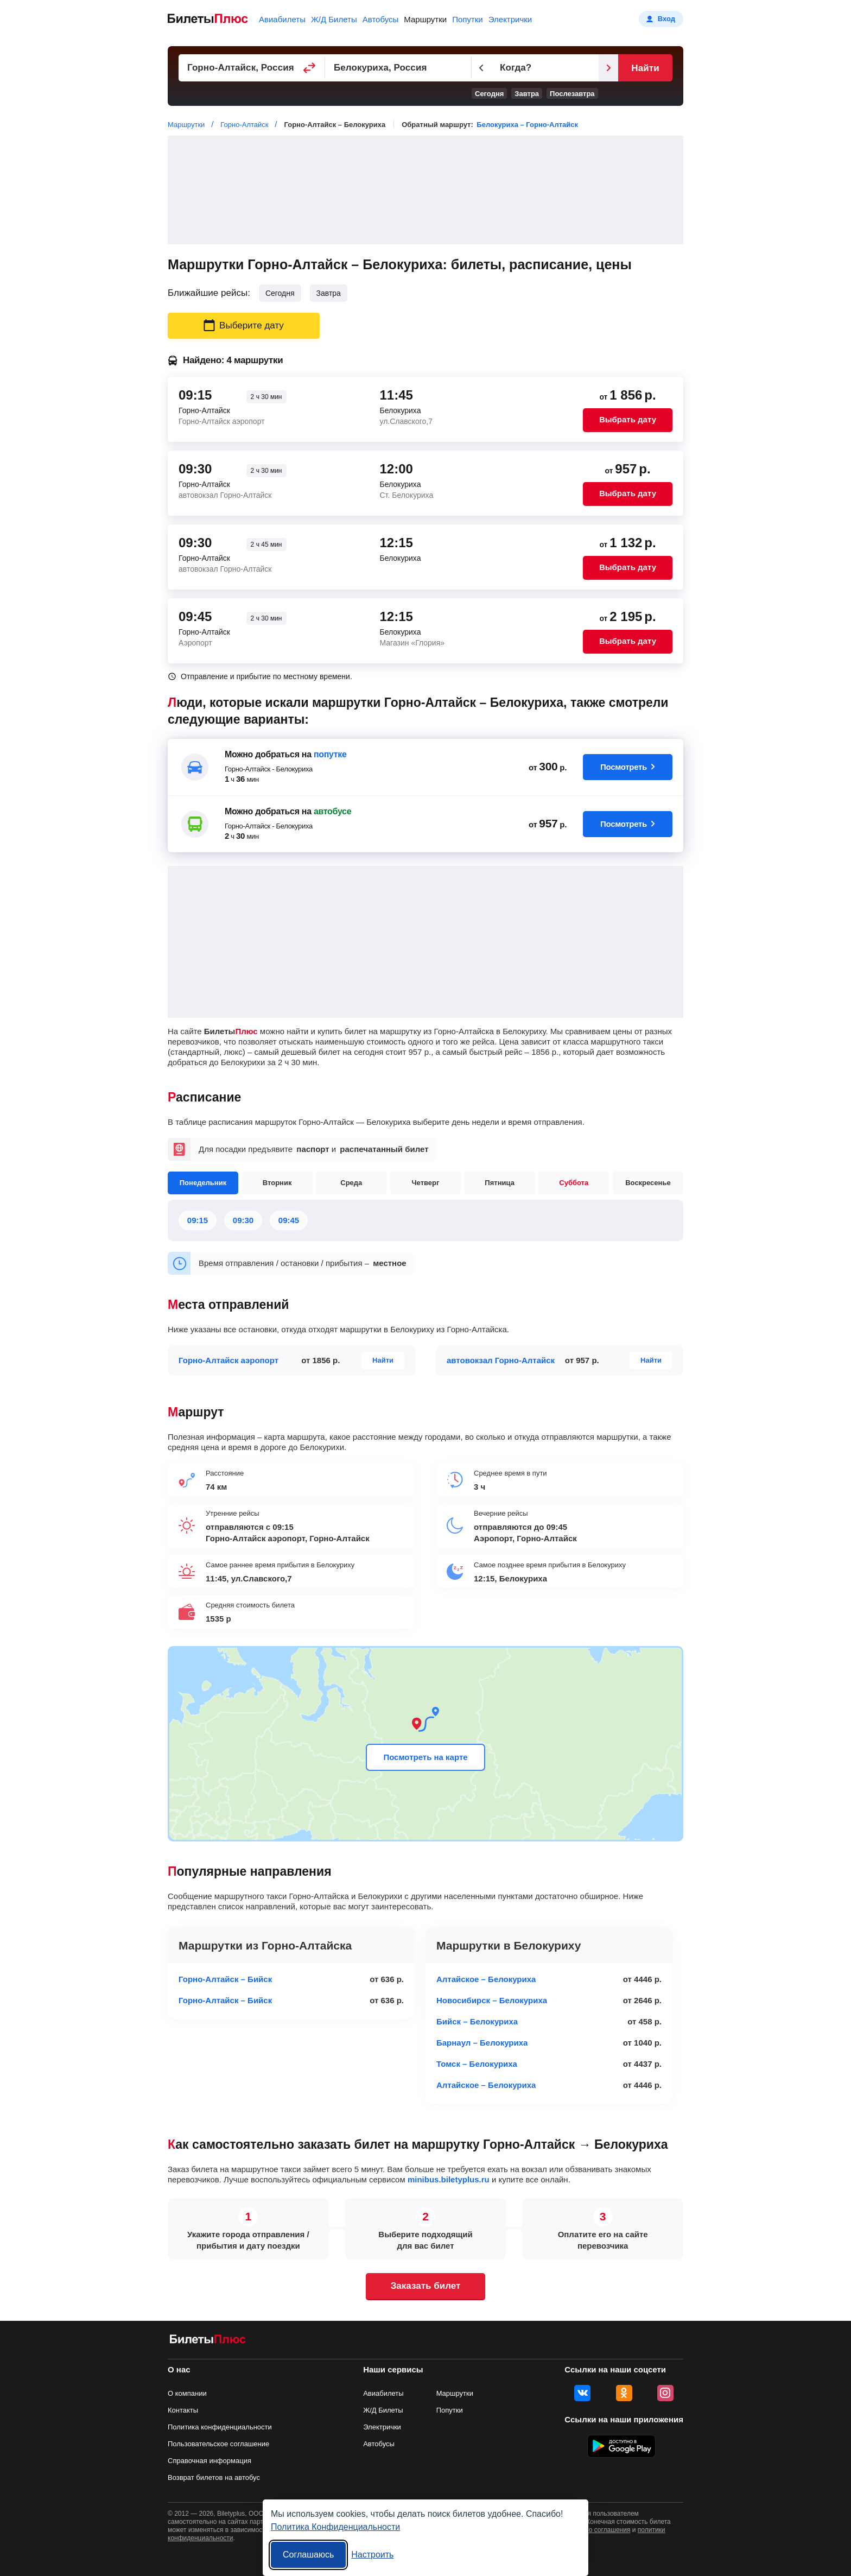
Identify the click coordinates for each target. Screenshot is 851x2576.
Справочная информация (209, 2461)
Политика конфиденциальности (220, 2427)
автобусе (332, 811)
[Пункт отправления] (252, 67)
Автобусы (381, 19)
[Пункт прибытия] (398, 67)
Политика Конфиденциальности (335, 2526)
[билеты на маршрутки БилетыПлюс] (208, 2341)
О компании (187, 2393)
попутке (330, 754)
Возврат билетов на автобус (214, 2477)
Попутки (467, 19)
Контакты (183, 2410)
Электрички (510, 19)
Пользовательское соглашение (218, 2444)
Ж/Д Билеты (334, 19)
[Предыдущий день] (481, 67)
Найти (645, 68)
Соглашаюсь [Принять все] (308, 2554)
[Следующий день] (608, 67)
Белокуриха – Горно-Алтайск (527, 125)
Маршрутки (425, 19)
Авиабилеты (282, 19)
